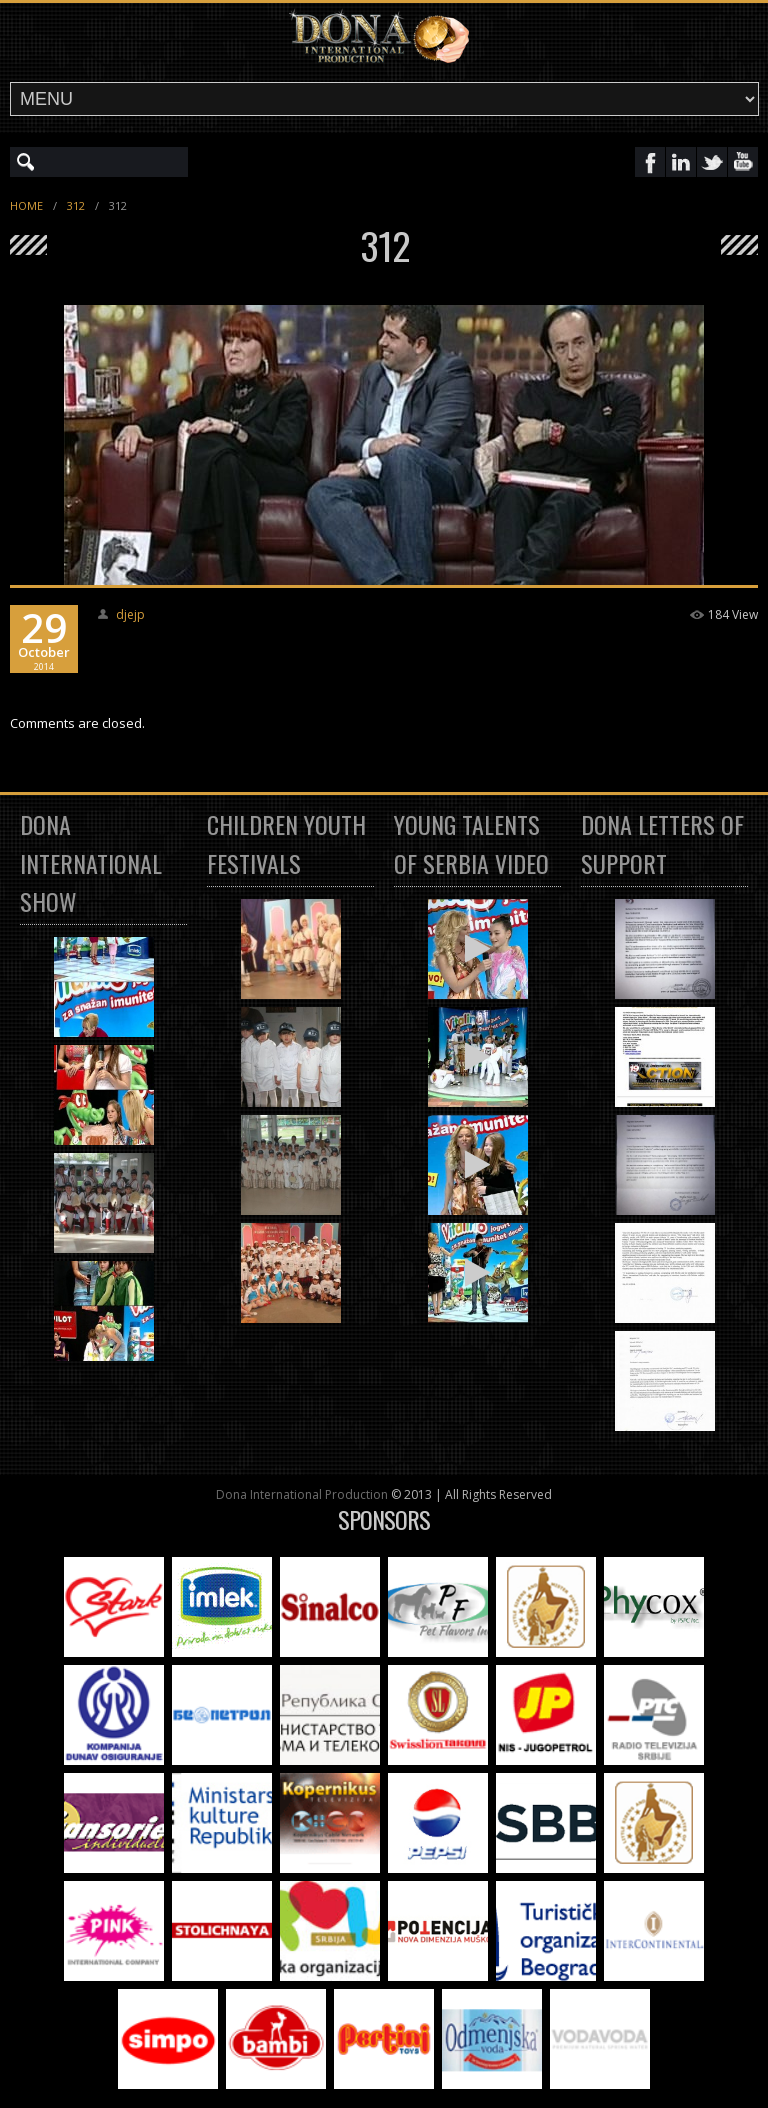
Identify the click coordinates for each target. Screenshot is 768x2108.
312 (76, 205)
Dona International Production (302, 1494)
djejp (130, 614)
